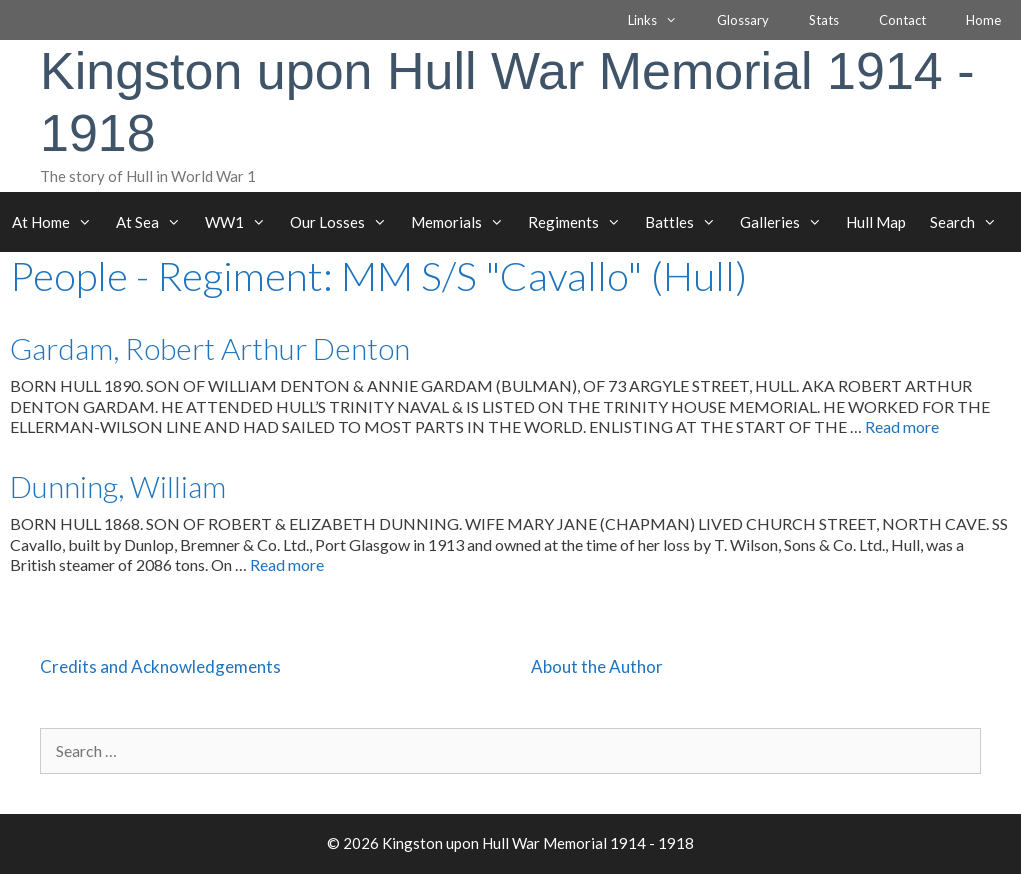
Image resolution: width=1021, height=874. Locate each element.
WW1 (241, 222)
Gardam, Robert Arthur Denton (210, 348)
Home (983, 20)
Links (662, 20)
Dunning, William (118, 486)
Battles (686, 222)
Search (969, 222)
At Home (58, 222)
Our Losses (344, 222)
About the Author (597, 666)
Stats (824, 20)
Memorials (463, 222)
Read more (902, 426)
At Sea (154, 222)
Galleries (787, 222)
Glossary (743, 20)
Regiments (580, 222)
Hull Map (876, 222)
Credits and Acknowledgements (160, 666)
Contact (902, 20)
